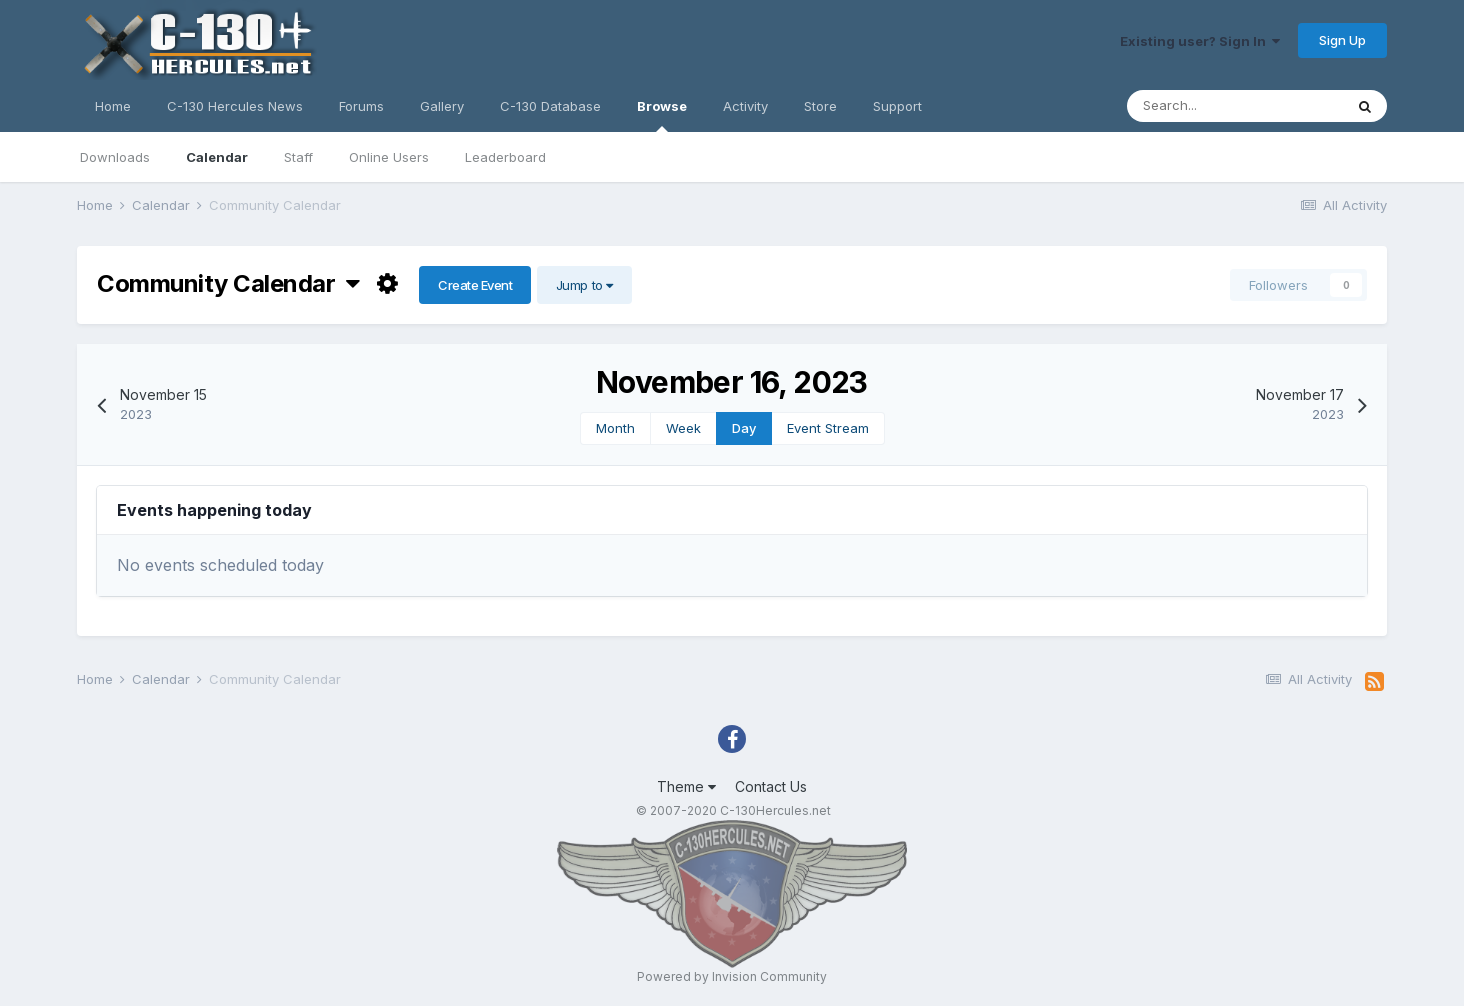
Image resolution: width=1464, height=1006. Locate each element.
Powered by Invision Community (732, 976)
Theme (686, 786)
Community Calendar (228, 283)
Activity (745, 106)
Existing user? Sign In (1200, 41)
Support (897, 106)
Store (820, 106)
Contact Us (771, 786)
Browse (662, 115)
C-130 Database (550, 106)
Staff (298, 157)
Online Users (389, 157)
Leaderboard (505, 157)
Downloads (115, 157)
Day (744, 428)
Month (615, 428)
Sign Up (1342, 40)
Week (683, 428)
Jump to (584, 285)
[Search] (1235, 106)
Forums (361, 106)
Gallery (442, 106)
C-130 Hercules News (235, 106)
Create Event (475, 285)
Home (113, 106)
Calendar (217, 157)
